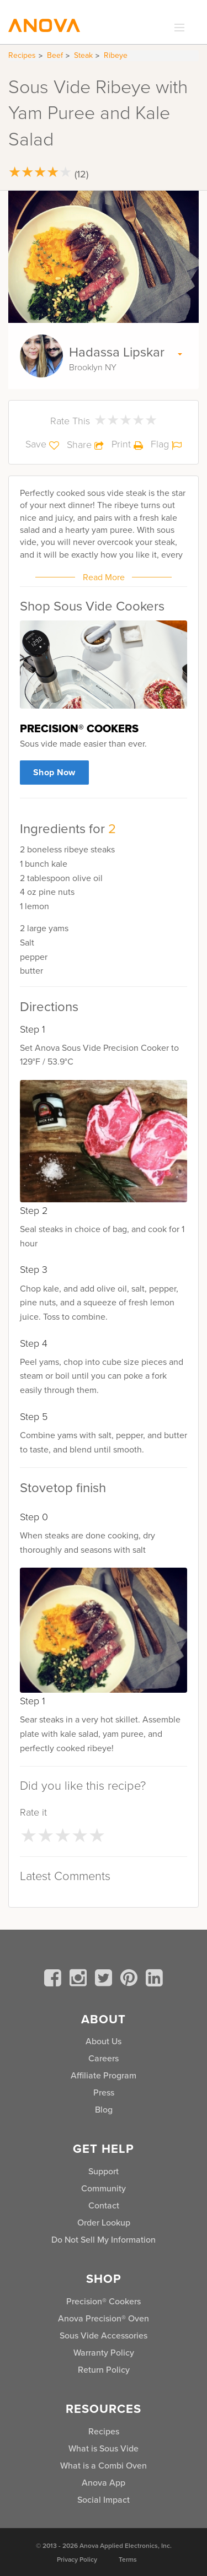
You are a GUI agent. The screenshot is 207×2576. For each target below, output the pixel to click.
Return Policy (104, 2369)
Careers (103, 2058)
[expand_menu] (177, 28)
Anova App (103, 2482)
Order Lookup (103, 2222)
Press (103, 2092)
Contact (103, 2205)
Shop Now (54, 772)
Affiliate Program (103, 2075)
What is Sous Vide (103, 2448)
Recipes (22, 55)
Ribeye (116, 55)
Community (103, 2188)
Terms (128, 2559)
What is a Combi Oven (103, 2465)
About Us (103, 2041)
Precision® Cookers (103, 2301)
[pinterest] (131, 1979)
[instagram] (80, 1979)
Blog (104, 2109)
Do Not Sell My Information (103, 2239)
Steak (83, 55)
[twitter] (105, 1979)
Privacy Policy (77, 2559)
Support (103, 2171)
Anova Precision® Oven (103, 2318)
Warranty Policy (103, 2352)
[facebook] (54, 1979)
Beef (55, 55)
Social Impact (103, 2499)
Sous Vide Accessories (103, 2335)
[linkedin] (154, 1979)
